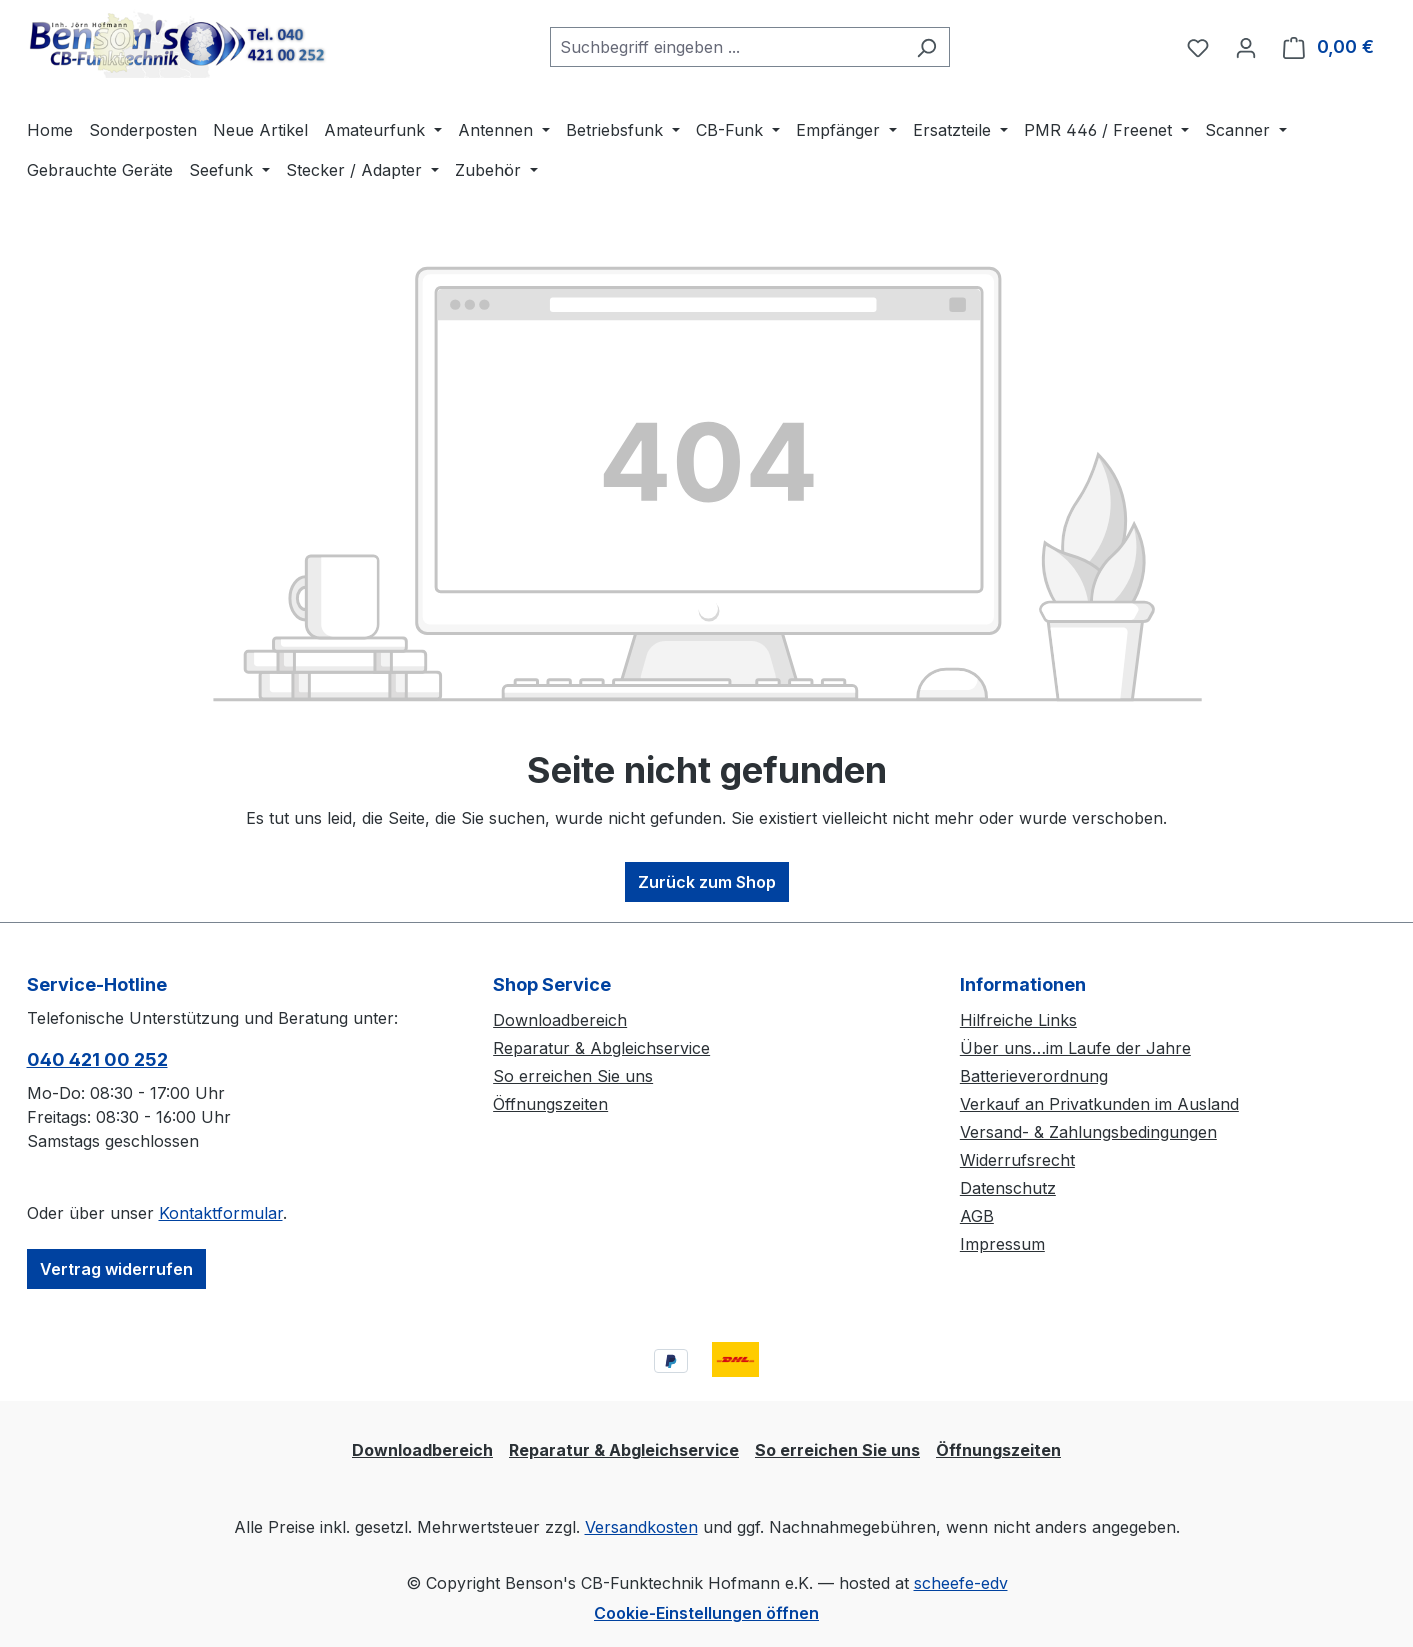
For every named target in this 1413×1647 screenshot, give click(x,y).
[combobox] (727, 47)
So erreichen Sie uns (573, 1076)
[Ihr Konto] (1246, 47)
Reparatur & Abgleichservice (601, 1048)
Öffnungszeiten (550, 1104)
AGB (977, 1216)
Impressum (1002, 1244)
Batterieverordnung (1034, 1076)
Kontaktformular (221, 1213)
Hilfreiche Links (1018, 1020)
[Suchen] (926, 47)
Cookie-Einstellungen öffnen (706, 1613)
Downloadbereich (560, 1020)
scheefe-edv (961, 1583)
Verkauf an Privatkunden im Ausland (1099, 1104)
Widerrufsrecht (1017, 1160)
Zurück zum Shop (707, 882)
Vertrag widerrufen (116, 1269)
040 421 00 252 (97, 1059)
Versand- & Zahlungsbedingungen (1088, 1132)
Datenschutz (1008, 1188)
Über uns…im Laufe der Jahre (1075, 1048)
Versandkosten (641, 1527)
